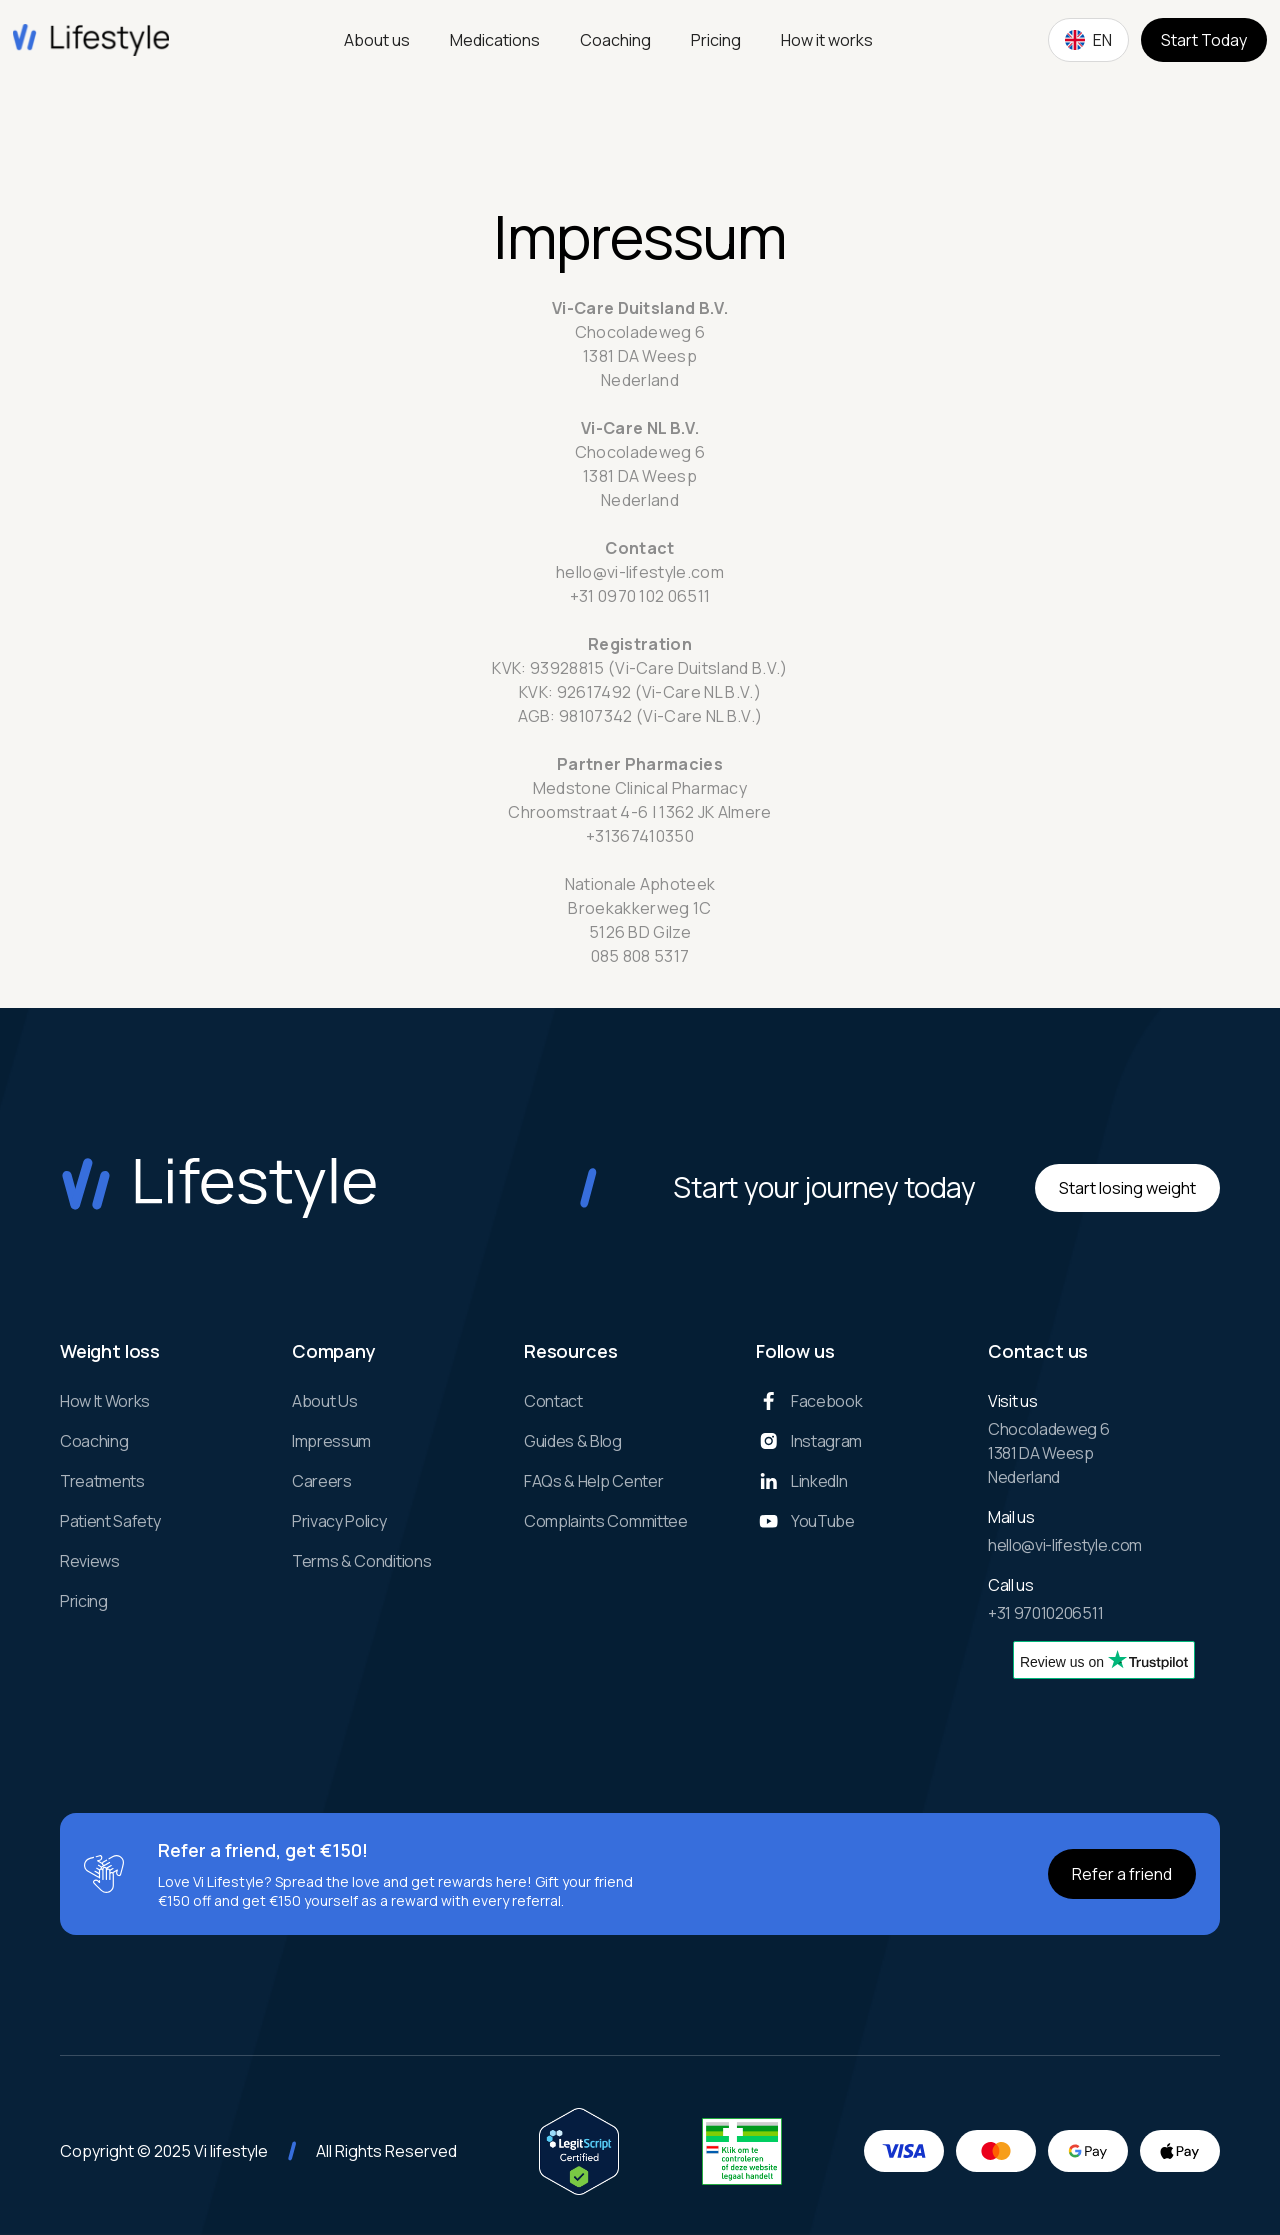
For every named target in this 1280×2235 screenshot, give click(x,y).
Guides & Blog (573, 1441)
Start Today (1204, 40)
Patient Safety (110, 1521)
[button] (1088, 40)
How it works (827, 40)
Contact (553, 1401)
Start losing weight (1127, 1188)
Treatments (102, 1481)
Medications (495, 40)
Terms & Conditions (361, 1561)
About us (377, 40)
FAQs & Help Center (593, 1481)
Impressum (331, 1441)
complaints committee (606, 1521)
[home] (91, 40)
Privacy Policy (339, 1521)
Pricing (716, 40)
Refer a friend (1122, 1874)
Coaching (615, 40)
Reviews (90, 1561)
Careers (322, 1481)
